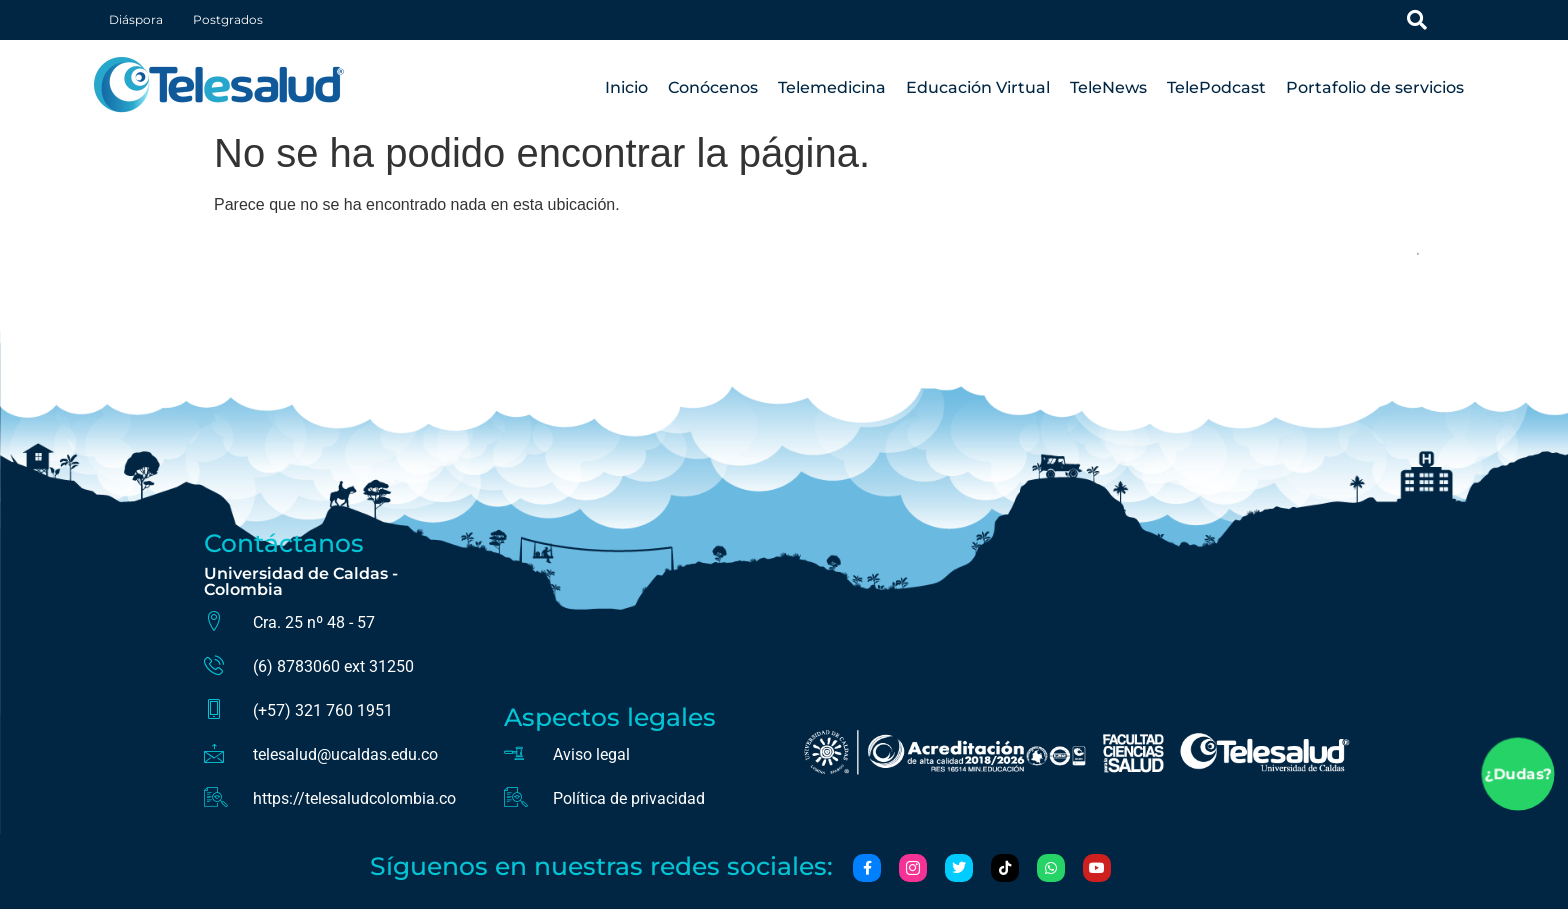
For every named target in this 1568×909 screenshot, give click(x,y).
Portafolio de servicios (1375, 88)
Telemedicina (832, 88)
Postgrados (228, 19)
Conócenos (713, 88)
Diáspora (136, 19)
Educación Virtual (978, 88)
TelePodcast (1216, 88)
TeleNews (1108, 88)
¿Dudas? (1518, 774)
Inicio (626, 88)
